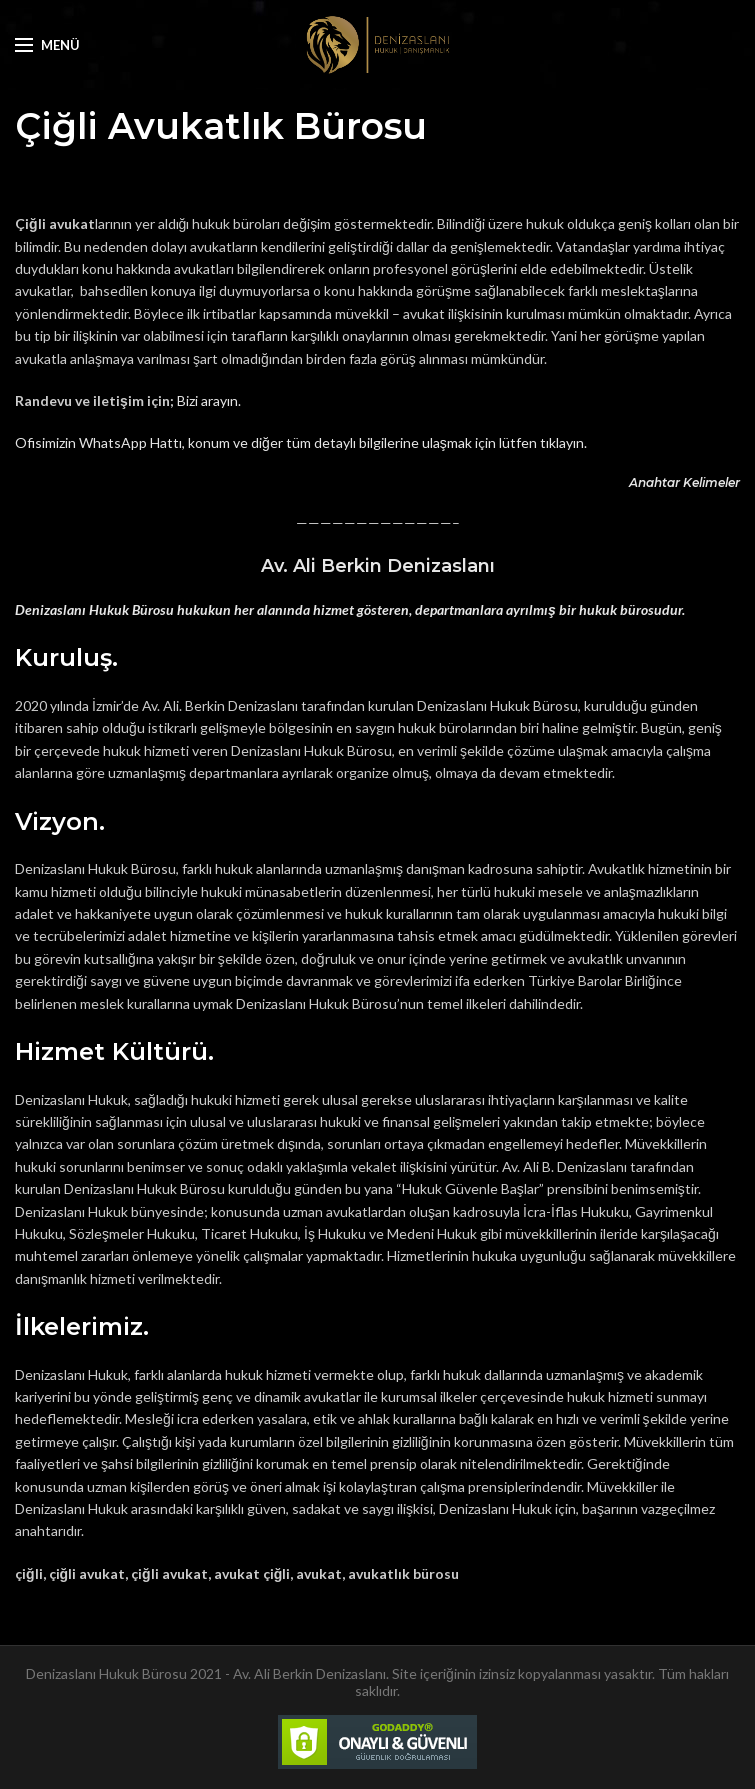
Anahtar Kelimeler (684, 482)
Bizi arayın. (209, 400)
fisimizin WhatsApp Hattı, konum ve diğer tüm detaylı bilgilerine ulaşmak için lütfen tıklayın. (307, 442)
